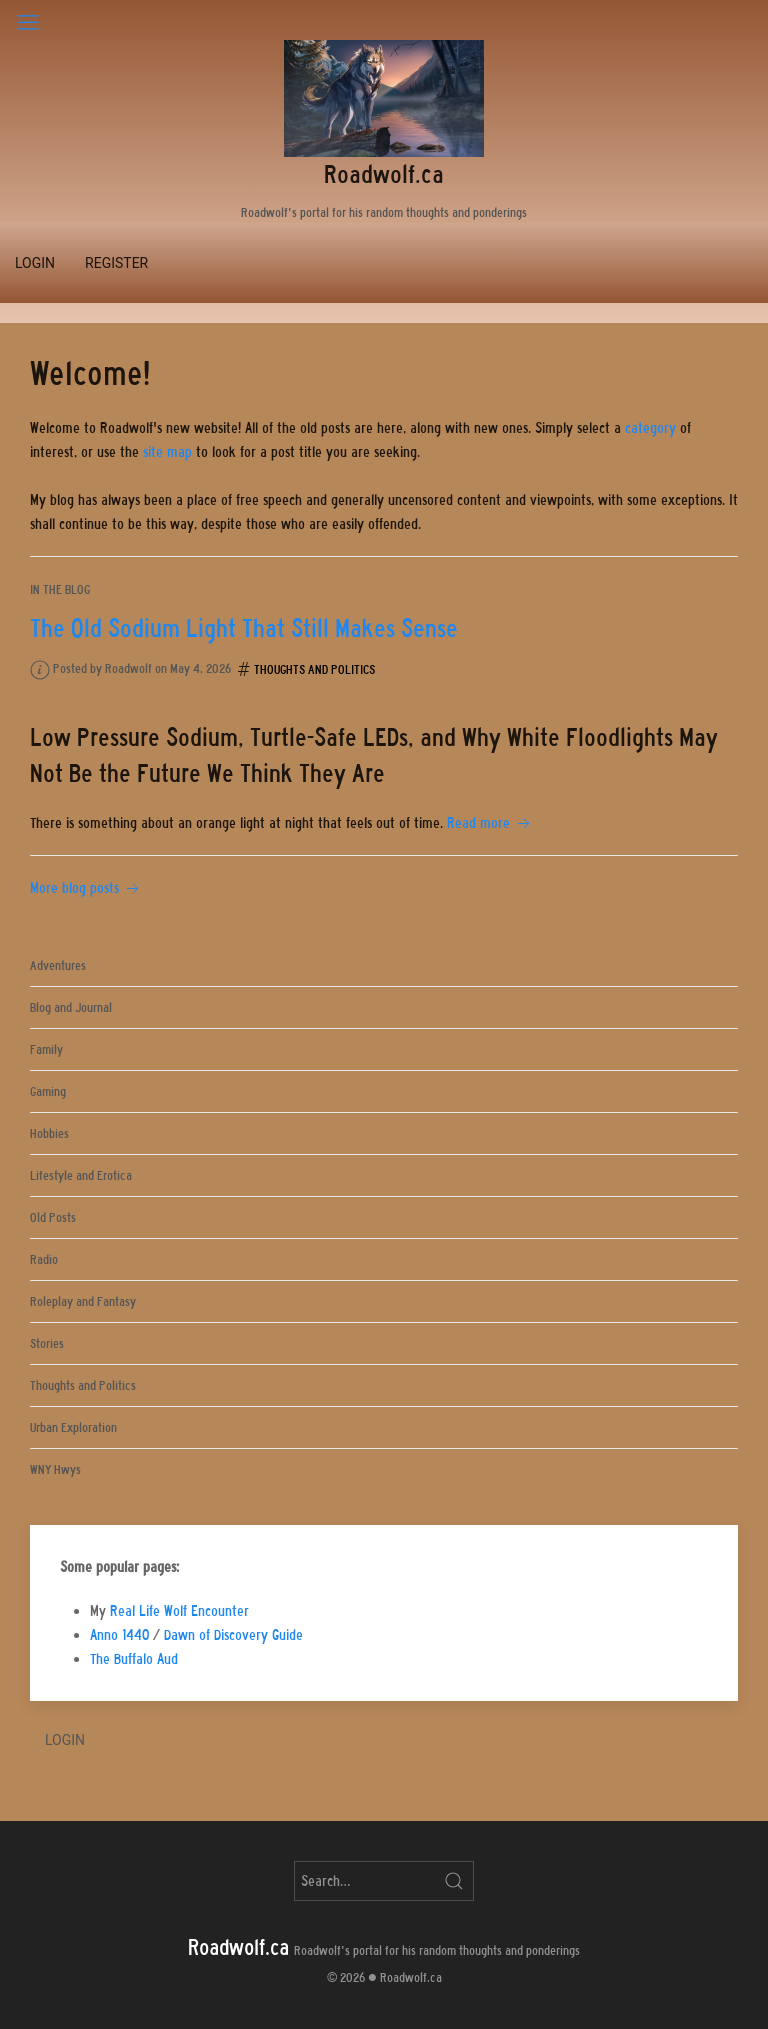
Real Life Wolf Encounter (179, 1611)
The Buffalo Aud (134, 1659)
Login (35, 263)
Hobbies (49, 1133)
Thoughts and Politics (314, 669)
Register (116, 263)
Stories (47, 1343)
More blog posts (86, 888)
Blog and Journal (71, 1007)
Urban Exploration (73, 1427)
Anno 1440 (119, 1635)
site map (167, 452)
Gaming (48, 1091)
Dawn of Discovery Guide (233, 1635)
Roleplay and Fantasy (83, 1301)
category (650, 428)
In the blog (60, 589)
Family (46, 1049)
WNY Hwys (55, 1469)
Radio (44, 1259)
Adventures (58, 965)
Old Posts (53, 1217)
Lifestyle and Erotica (81, 1175)
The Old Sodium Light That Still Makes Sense (244, 628)
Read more (490, 823)
